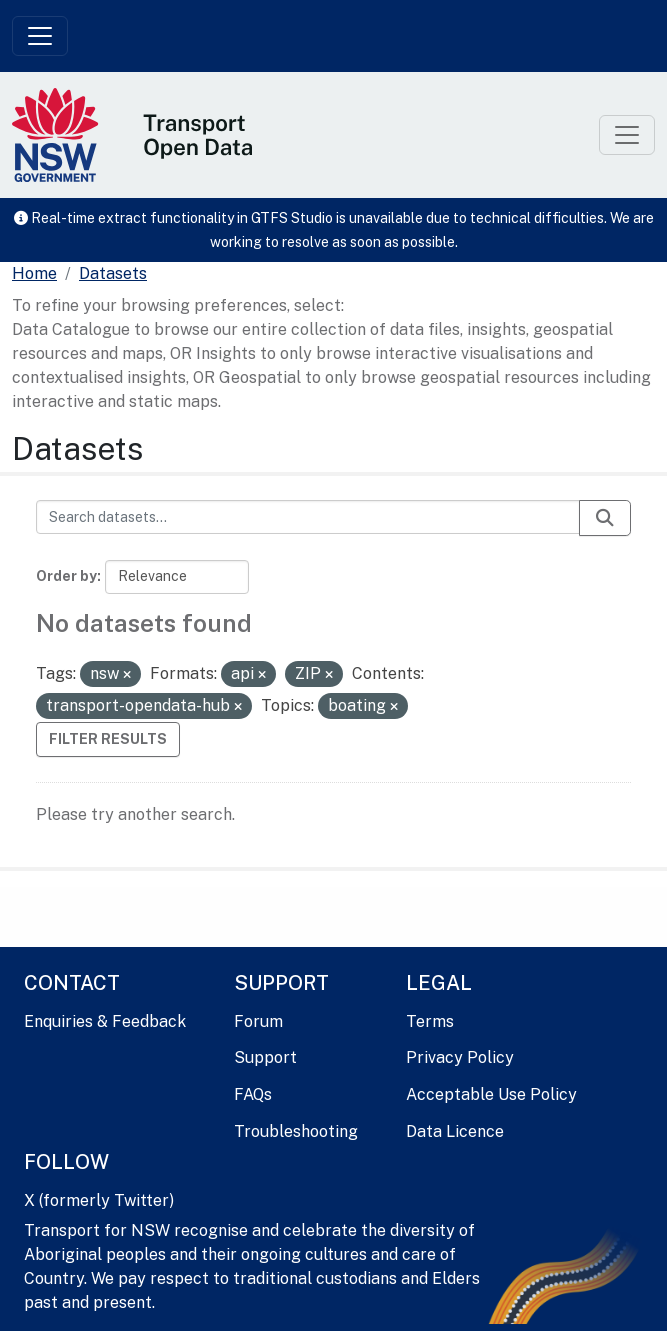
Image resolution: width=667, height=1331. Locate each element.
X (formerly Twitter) (99, 1200)
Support (265, 1057)
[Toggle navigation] (40, 36)
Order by (66, 576)
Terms (430, 1021)
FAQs (253, 1094)
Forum (258, 1021)
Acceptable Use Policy (491, 1094)
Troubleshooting (296, 1131)
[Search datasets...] (308, 517)
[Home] (34, 274)
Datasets (113, 273)
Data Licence (455, 1131)
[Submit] (605, 518)
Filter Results (108, 739)
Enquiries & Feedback (105, 1021)
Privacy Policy (460, 1057)
